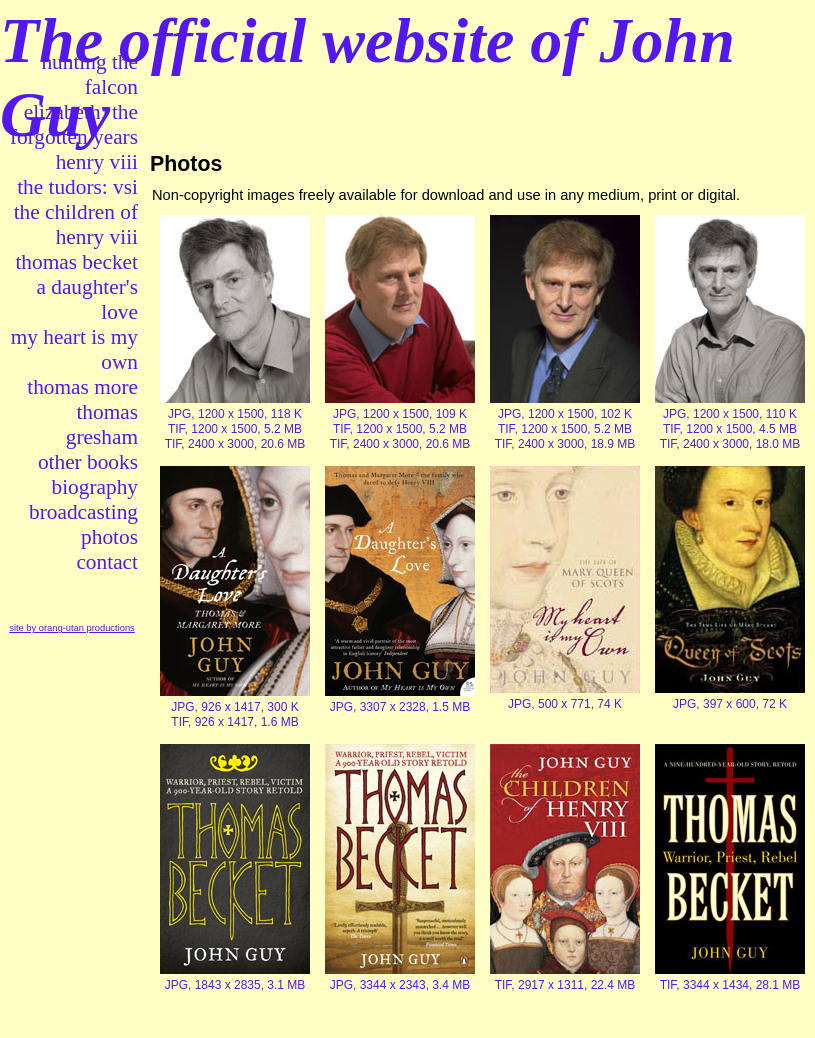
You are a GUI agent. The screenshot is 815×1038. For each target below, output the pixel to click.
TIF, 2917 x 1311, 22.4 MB (565, 985)
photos (109, 537)
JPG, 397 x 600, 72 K (730, 704)
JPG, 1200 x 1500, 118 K (235, 414)
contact (107, 562)
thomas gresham (102, 424)
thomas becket (76, 262)
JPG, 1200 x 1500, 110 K (730, 414)
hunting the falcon (89, 74)
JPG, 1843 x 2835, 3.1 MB (235, 985)
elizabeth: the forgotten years (74, 124)
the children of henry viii (76, 224)
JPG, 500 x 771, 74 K (565, 704)
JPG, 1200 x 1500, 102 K (565, 414)
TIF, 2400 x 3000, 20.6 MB (235, 444)
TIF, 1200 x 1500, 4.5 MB (730, 429)
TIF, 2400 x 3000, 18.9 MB (565, 444)
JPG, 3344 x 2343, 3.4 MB (400, 985)
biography (95, 487)
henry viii (97, 162)
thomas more (82, 387)
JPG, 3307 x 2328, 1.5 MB (400, 707)
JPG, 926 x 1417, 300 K (234, 707)
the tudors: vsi (77, 187)
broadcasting (83, 512)
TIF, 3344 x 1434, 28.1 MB (730, 985)
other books (88, 462)
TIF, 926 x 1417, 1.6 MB (234, 722)
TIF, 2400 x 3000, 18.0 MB (730, 444)
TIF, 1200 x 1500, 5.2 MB (235, 429)
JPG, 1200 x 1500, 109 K (400, 414)
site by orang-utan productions (72, 628)
